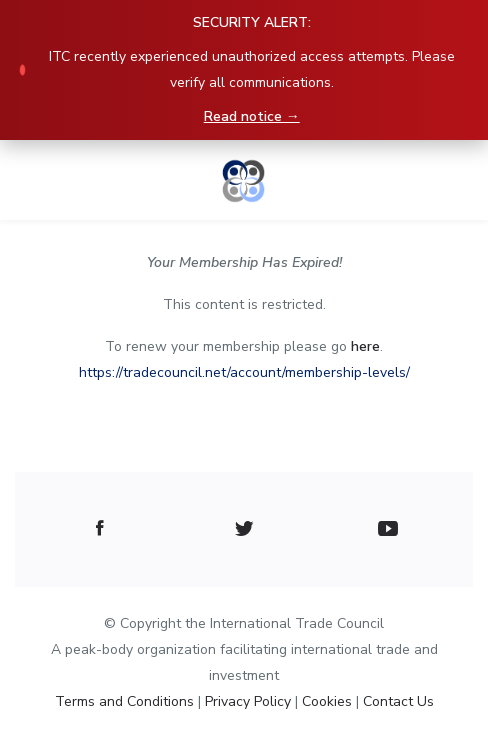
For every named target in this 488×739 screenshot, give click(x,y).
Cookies (329, 701)
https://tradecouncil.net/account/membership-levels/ (244, 372)
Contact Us (398, 701)
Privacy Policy (250, 701)
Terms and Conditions (126, 701)
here (365, 346)
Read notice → (252, 116)
